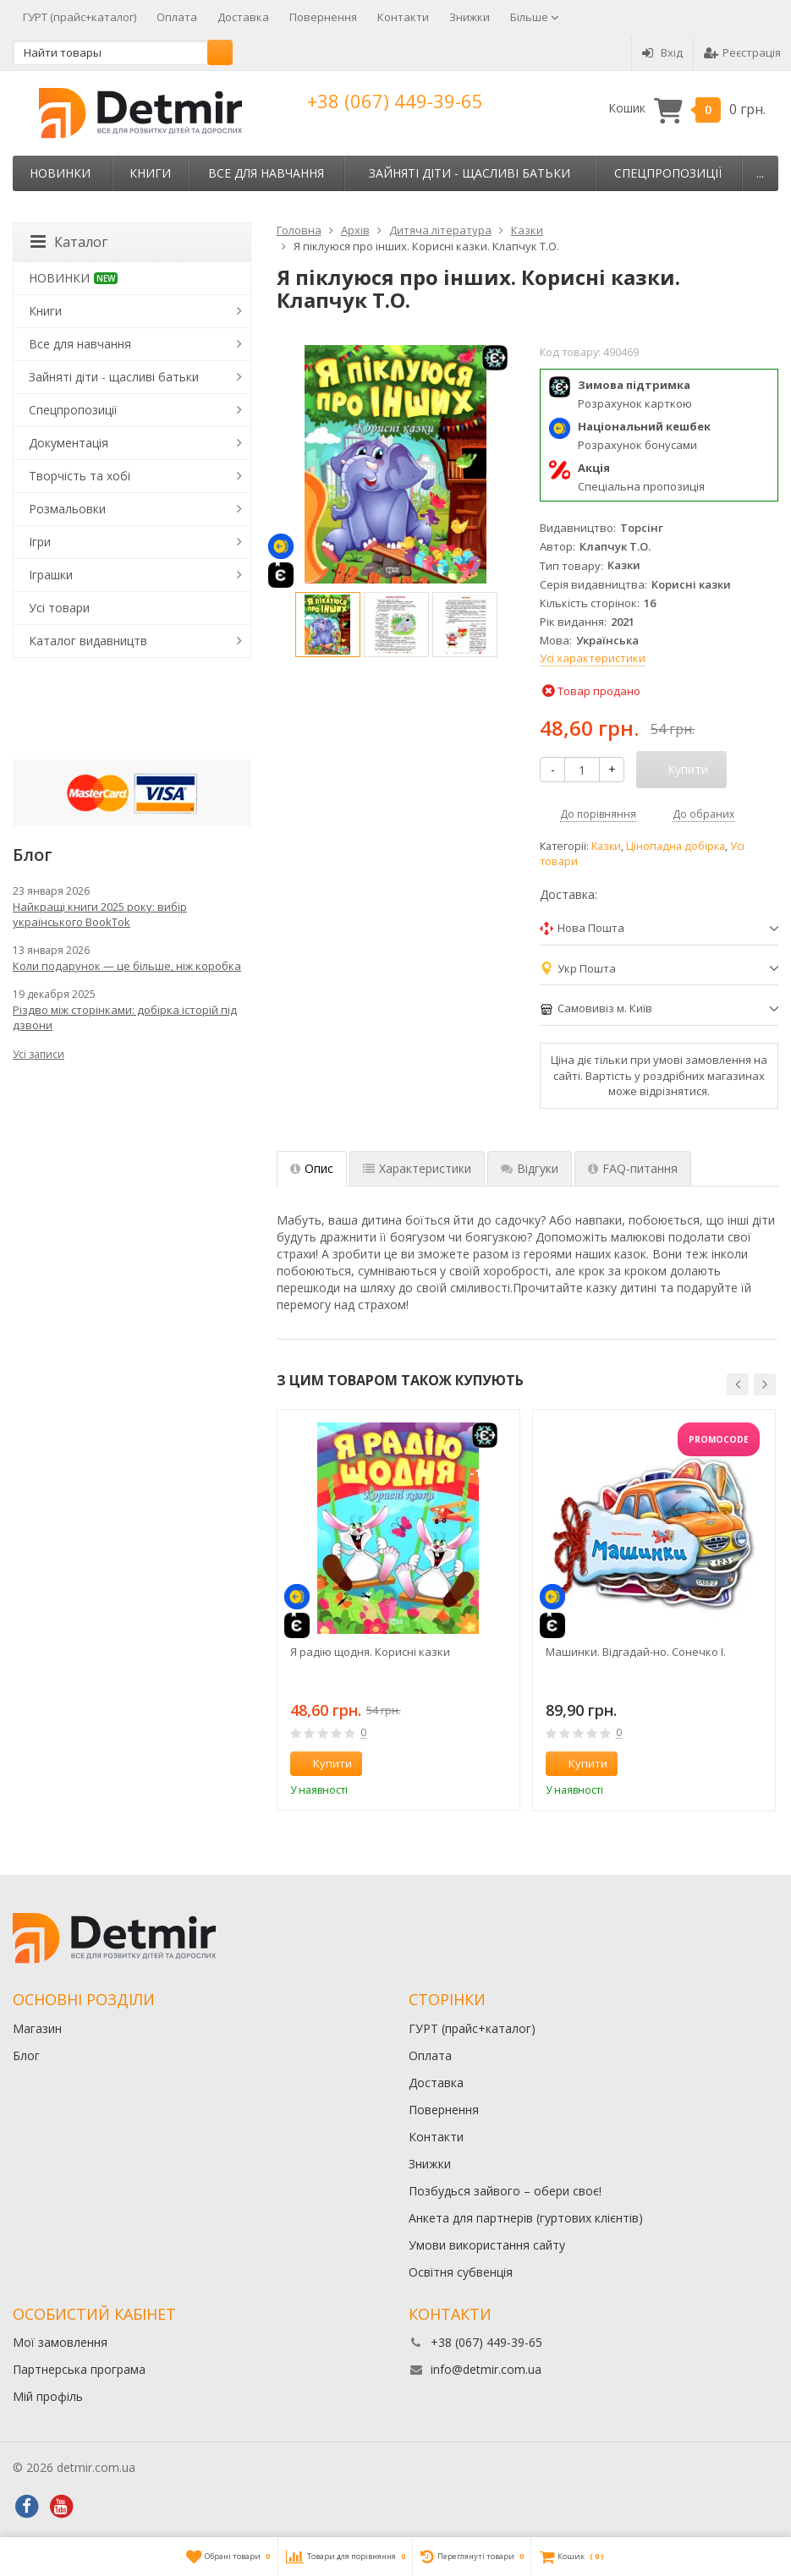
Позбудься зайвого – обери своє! (505, 2191)
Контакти (403, 17)
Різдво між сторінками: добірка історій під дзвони (125, 1017)
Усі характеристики (592, 658)
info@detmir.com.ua (486, 2369)
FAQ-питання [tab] (633, 1168)
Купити (323, 1763)
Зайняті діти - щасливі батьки (469, 173)
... (760, 173)
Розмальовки (67, 509)
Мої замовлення (60, 2342)
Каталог (68, 242)
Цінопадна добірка (675, 846)
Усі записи (38, 1054)
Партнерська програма (79, 2369)
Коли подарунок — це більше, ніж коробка (127, 965)
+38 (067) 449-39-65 (395, 100)
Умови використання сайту (487, 2245)
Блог (26, 2055)
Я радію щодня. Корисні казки (370, 1651)
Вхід (662, 52)
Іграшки (51, 575)
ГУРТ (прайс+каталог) (79, 17)
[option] (328, 624)
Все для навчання (266, 173)
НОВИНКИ (60, 173)
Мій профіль (48, 2396)
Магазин (37, 2028)
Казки (606, 846)
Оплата (177, 17)
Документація (68, 443)
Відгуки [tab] (529, 1168)
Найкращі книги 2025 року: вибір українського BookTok (100, 914)
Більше (534, 17)
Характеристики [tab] (417, 1168)
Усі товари (59, 608)
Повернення (323, 17)
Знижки (469, 17)
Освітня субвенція (461, 2272)
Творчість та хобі (79, 476)
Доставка (243, 17)
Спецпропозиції (668, 173)
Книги (150, 173)
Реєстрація (742, 52)
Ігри (40, 542)
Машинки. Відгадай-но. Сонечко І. (636, 1651)
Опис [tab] (311, 1168)
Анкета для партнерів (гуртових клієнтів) (526, 2218)
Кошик (687, 108)
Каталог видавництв (88, 641)
